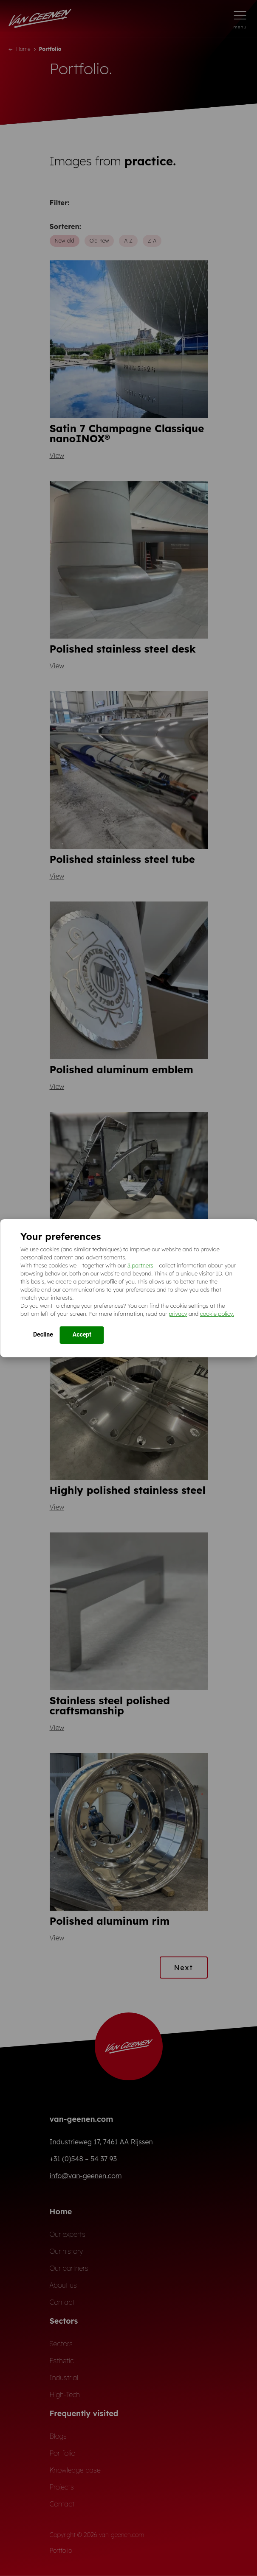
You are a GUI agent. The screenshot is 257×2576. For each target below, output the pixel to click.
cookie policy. (217, 1313)
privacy (178, 1313)
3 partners (140, 1265)
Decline (43, 1334)
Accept (82, 1334)
